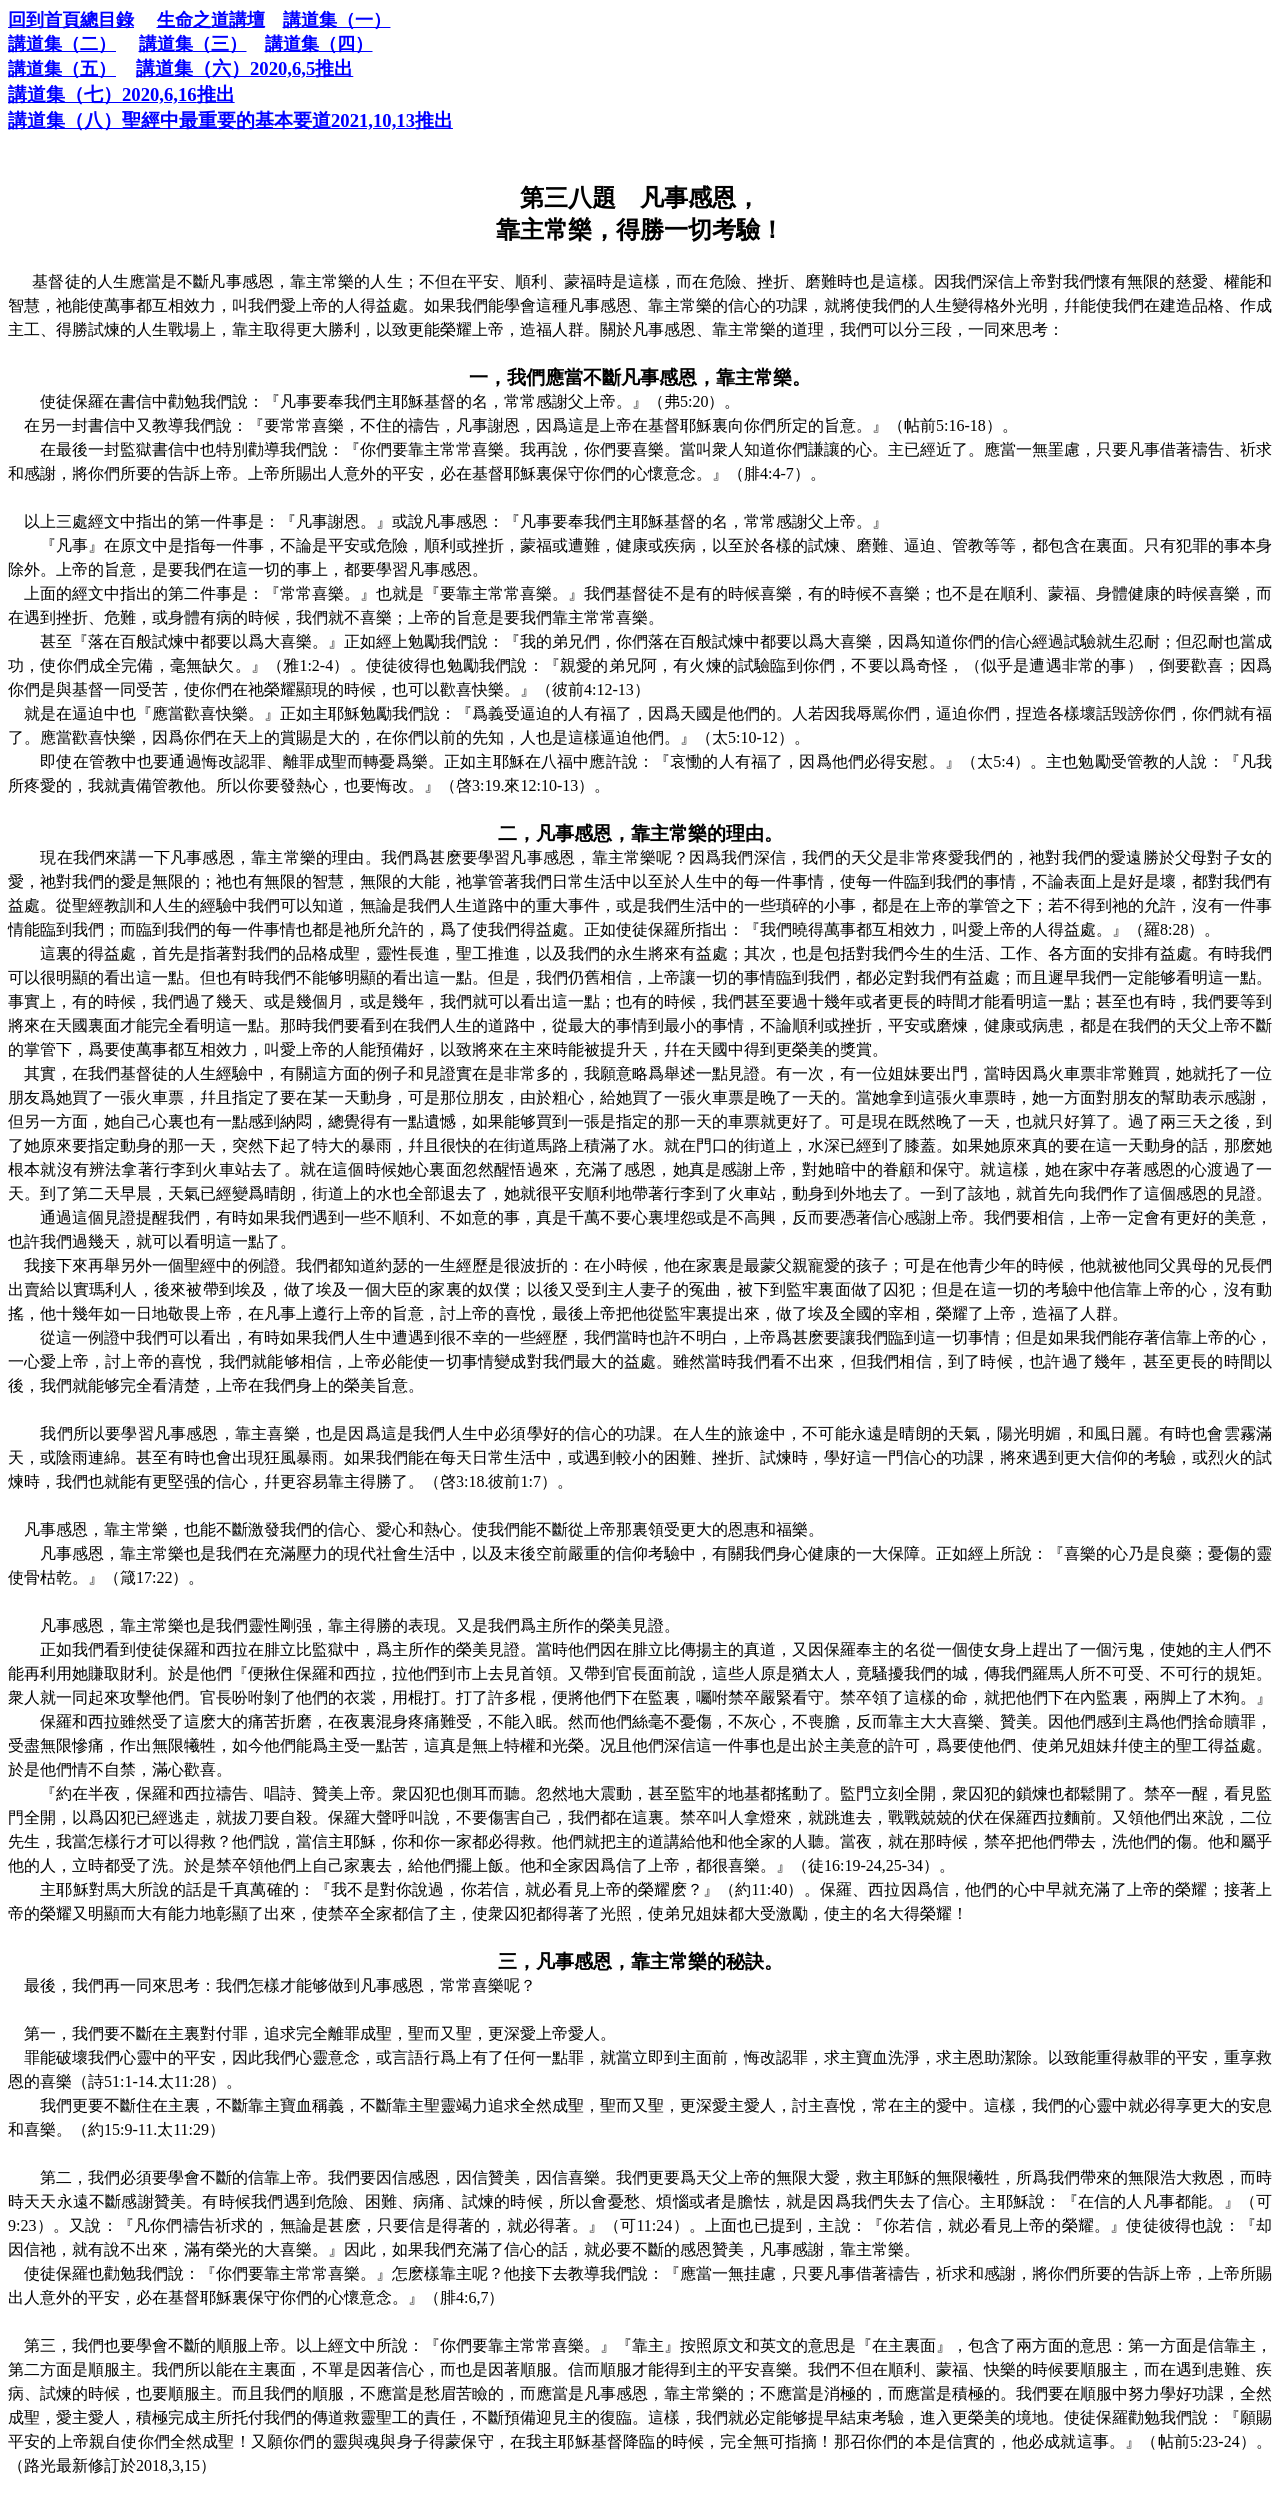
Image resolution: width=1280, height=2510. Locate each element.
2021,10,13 (230, 120)
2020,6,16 (121, 94)
